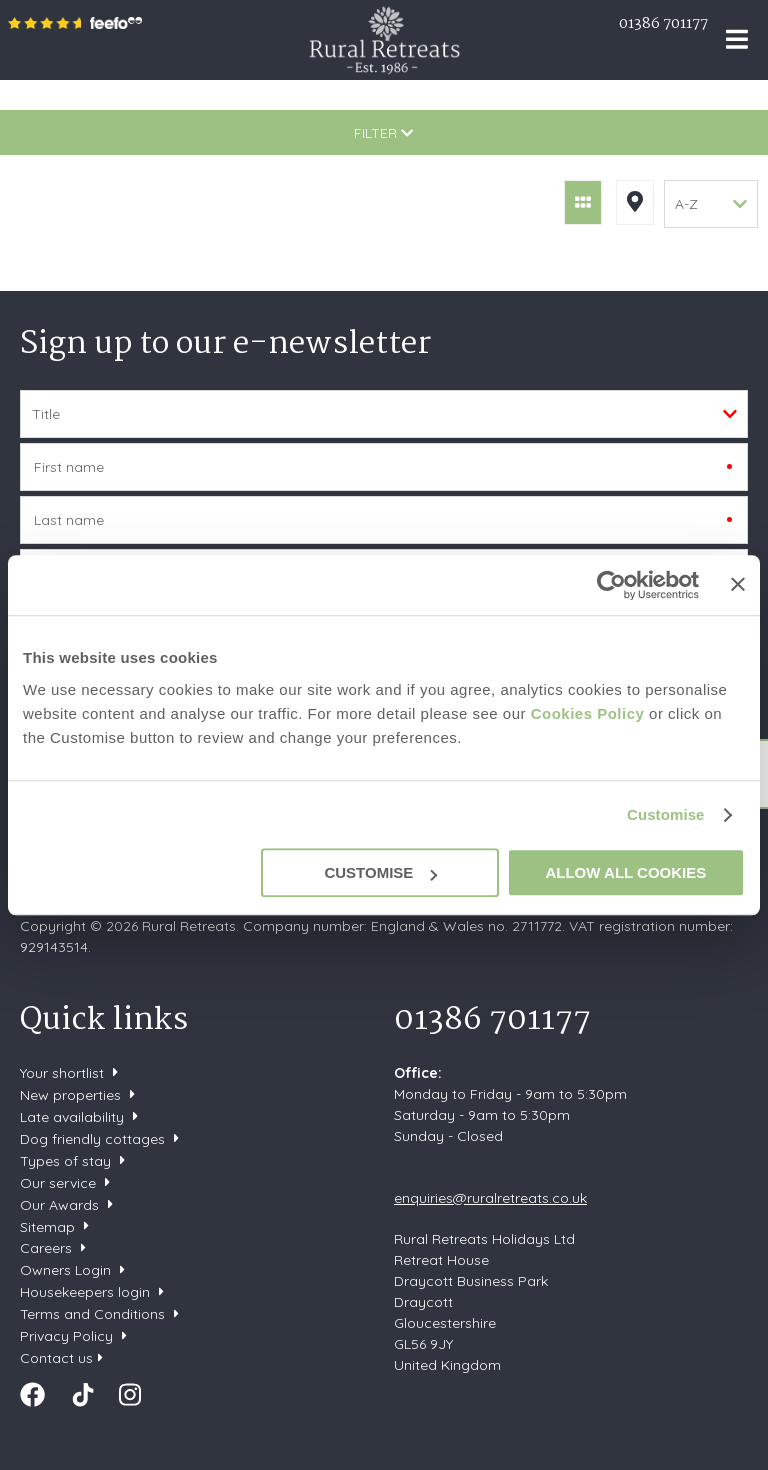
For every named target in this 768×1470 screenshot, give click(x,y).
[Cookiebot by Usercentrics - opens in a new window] (611, 585)
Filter (383, 133)
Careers (46, 1248)
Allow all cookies (625, 872)
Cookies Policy (588, 713)
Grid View (583, 202)
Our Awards (59, 1205)
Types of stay (65, 1161)
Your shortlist (62, 1073)
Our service (58, 1183)
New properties (72, 1095)
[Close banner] (738, 584)
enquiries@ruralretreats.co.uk (490, 1198)
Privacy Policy (66, 1336)
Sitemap (47, 1227)
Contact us (56, 1358)
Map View (635, 202)
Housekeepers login (85, 1292)
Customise (666, 814)
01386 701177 (663, 24)
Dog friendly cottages (92, 1139)
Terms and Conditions (92, 1314)
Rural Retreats (384, 40)
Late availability (72, 1117)
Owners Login (65, 1270)
